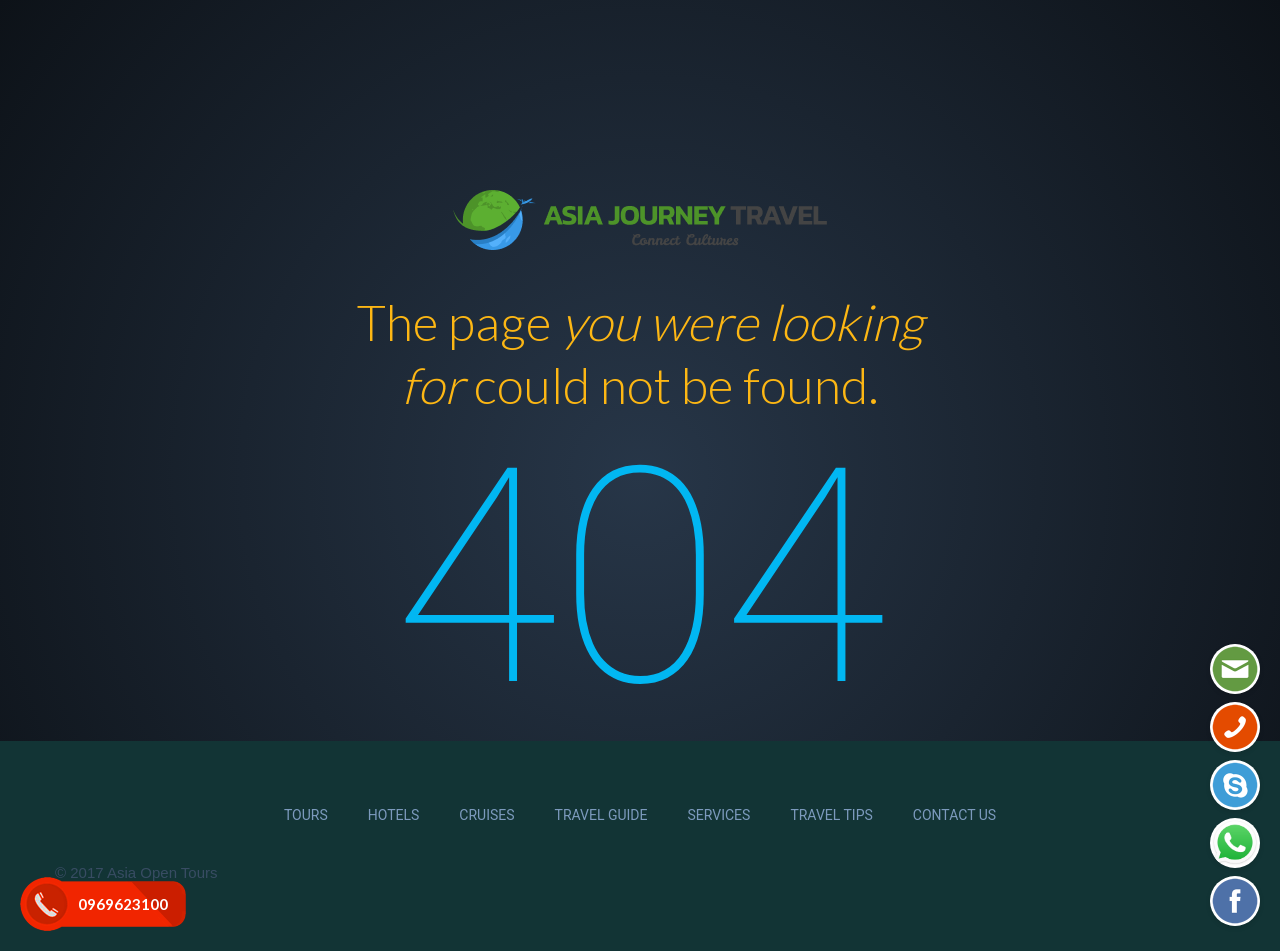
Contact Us (954, 815)
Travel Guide (601, 815)
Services (719, 815)
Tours (306, 815)
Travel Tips (831, 815)
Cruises (486, 815)
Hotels (394, 815)
